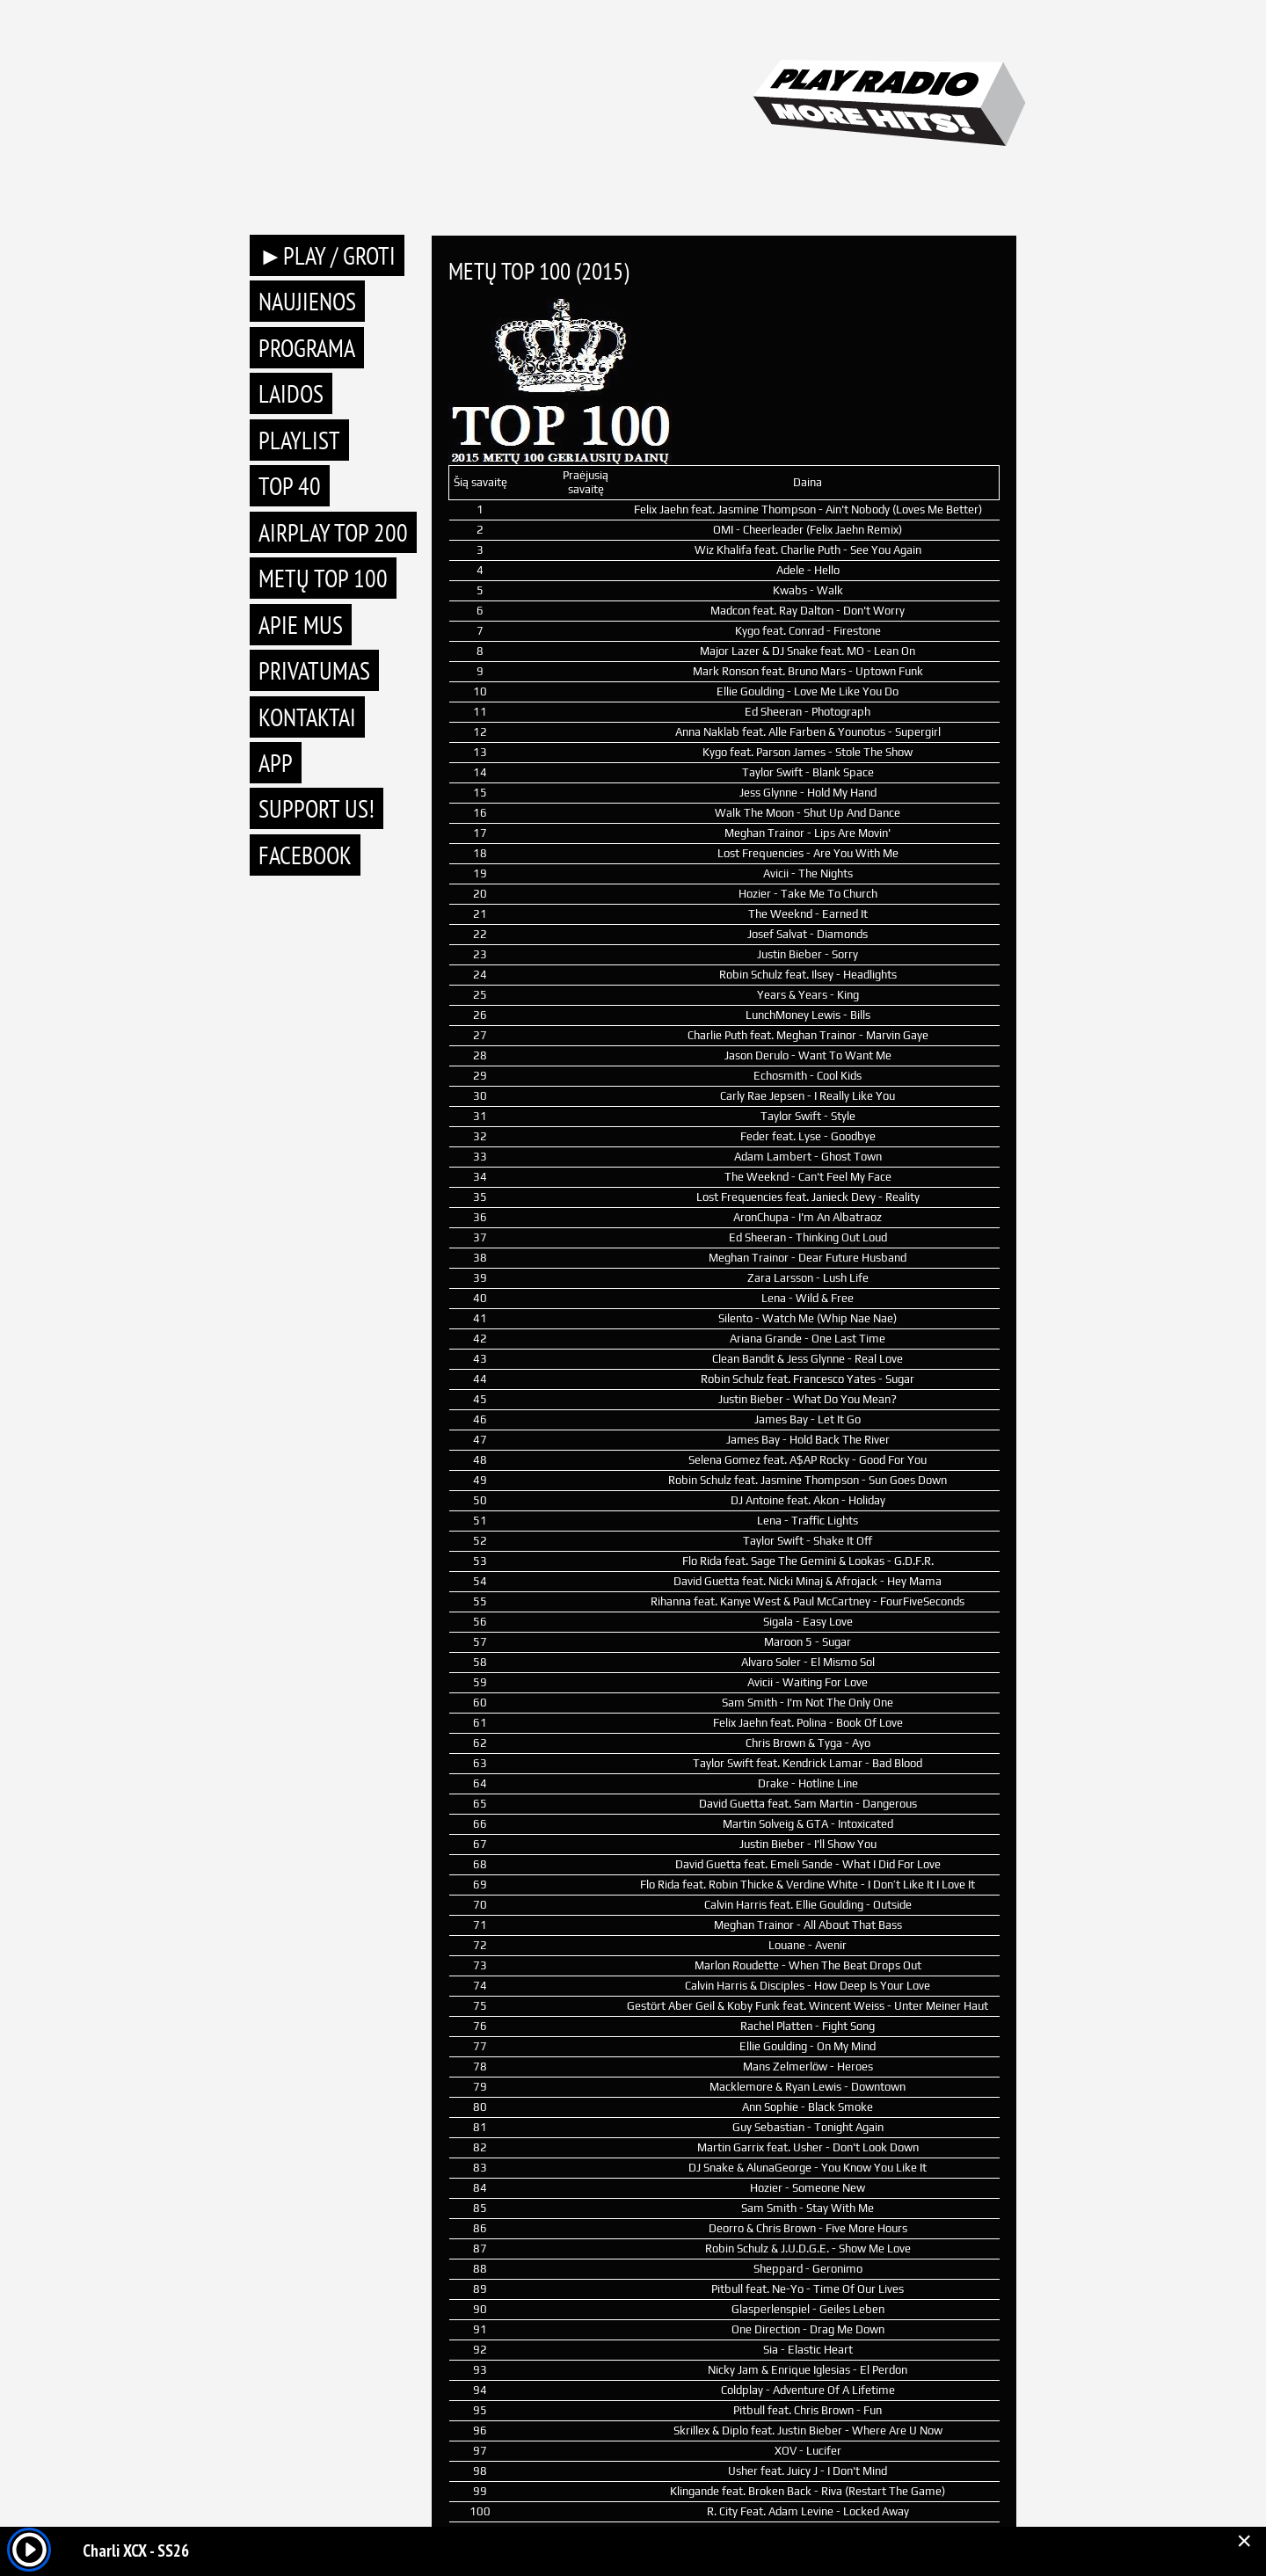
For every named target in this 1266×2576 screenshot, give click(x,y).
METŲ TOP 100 (323, 578)
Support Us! (316, 808)
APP (275, 762)
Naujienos (307, 301)
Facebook (305, 855)
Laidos (291, 393)
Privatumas (314, 670)
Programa (306, 347)
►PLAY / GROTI (327, 255)
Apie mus (300, 624)
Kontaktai (307, 717)
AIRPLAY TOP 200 (333, 532)
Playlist (299, 440)
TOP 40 (289, 485)
